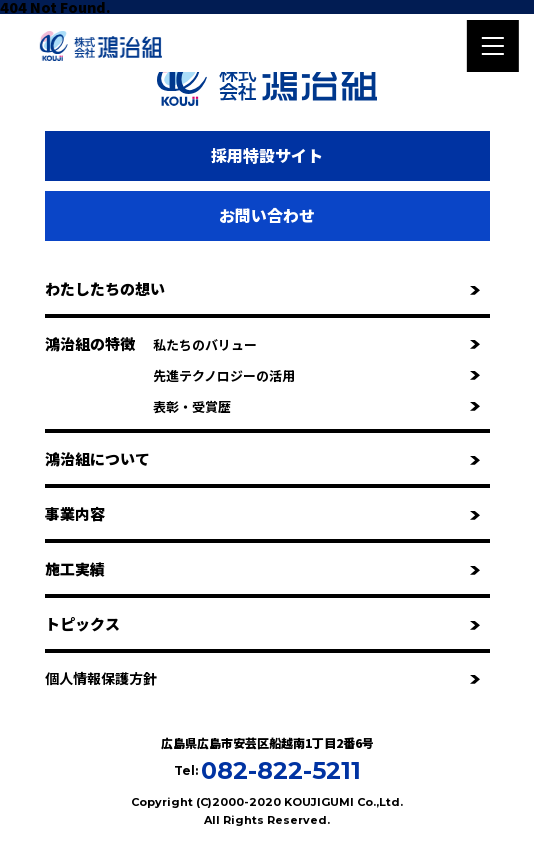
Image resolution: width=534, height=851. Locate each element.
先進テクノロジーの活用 (316, 375)
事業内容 (262, 513)
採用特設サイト (267, 155)
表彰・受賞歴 (316, 406)
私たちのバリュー (316, 344)
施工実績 (262, 568)
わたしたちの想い (262, 288)
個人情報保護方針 (262, 678)
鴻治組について (262, 458)
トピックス (262, 623)
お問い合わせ (267, 215)
